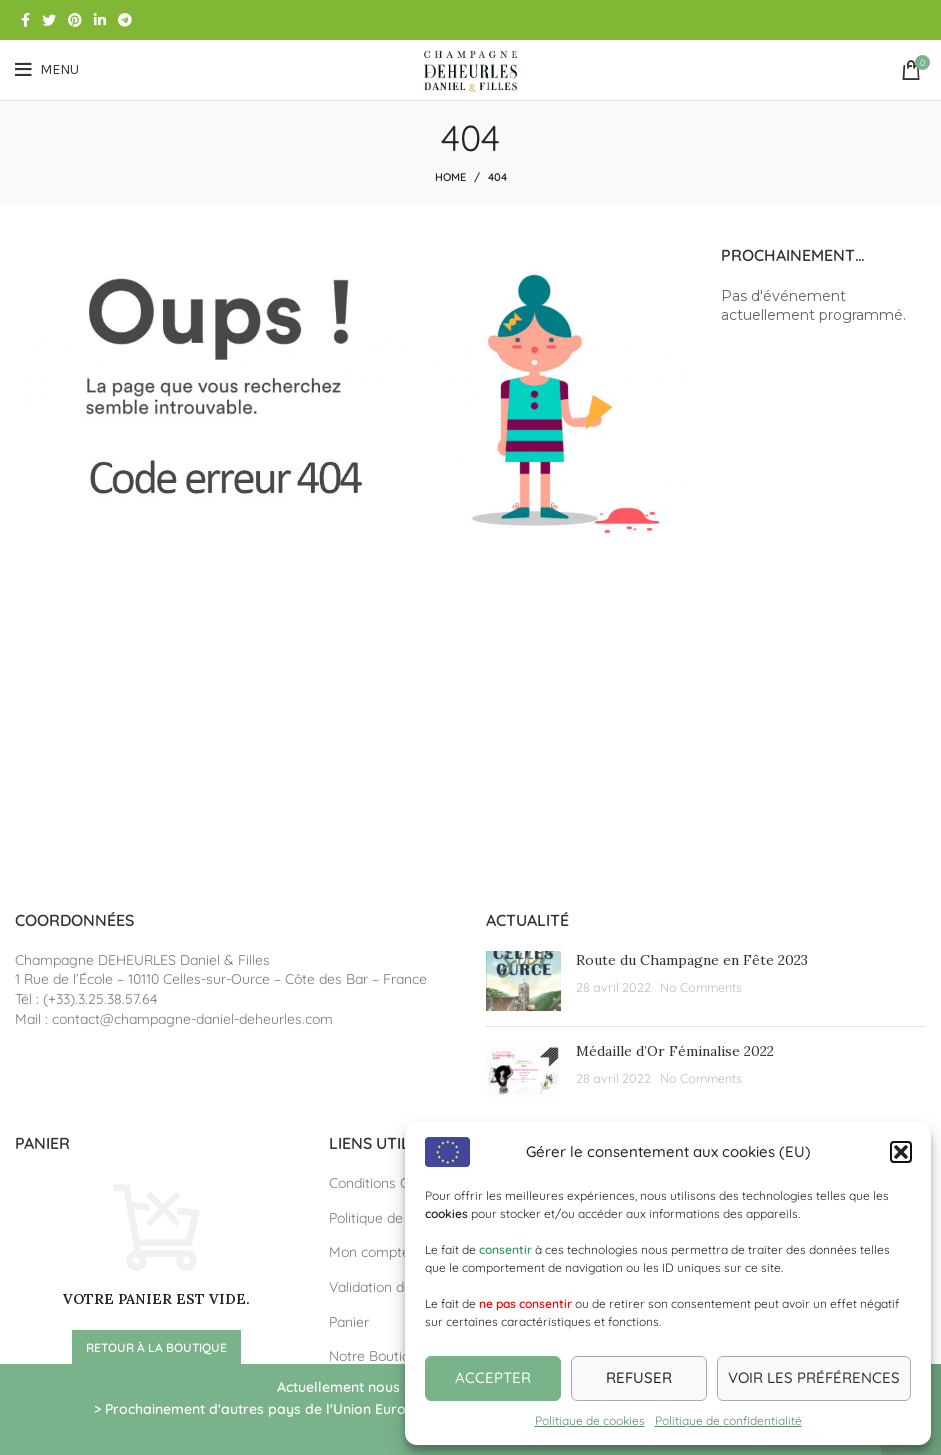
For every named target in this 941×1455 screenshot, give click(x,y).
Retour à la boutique (156, 1347)
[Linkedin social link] (100, 20)
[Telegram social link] (125, 20)
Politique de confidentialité (728, 1420)
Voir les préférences (814, 1377)
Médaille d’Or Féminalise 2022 (675, 1051)
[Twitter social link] (49, 20)
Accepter (493, 1377)
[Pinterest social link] (75, 20)
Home (450, 177)
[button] (901, 1152)
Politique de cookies (590, 1420)
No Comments (701, 987)
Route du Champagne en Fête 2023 (692, 960)
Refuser (639, 1377)
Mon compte (369, 1252)
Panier (349, 1322)
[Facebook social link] (25, 20)
